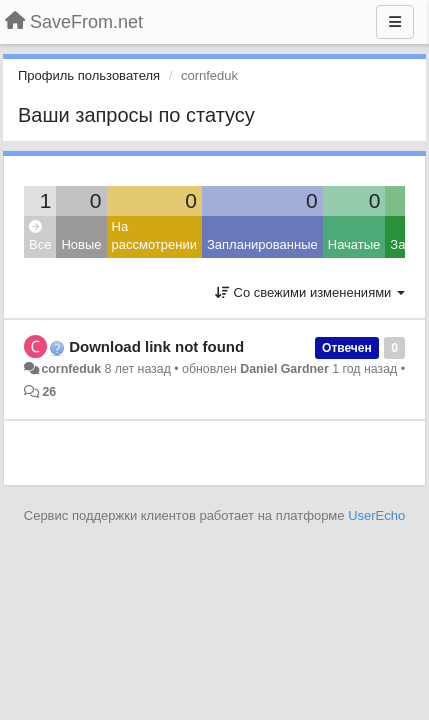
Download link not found (156, 346)
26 (49, 392)
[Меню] (395, 22)
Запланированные (262, 244)
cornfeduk (71, 369)
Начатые (354, 244)
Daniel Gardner (284, 369)
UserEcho (376, 515)
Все (40, 236)
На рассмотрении (154, 236)
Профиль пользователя (89, 75)
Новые (81, 244)
